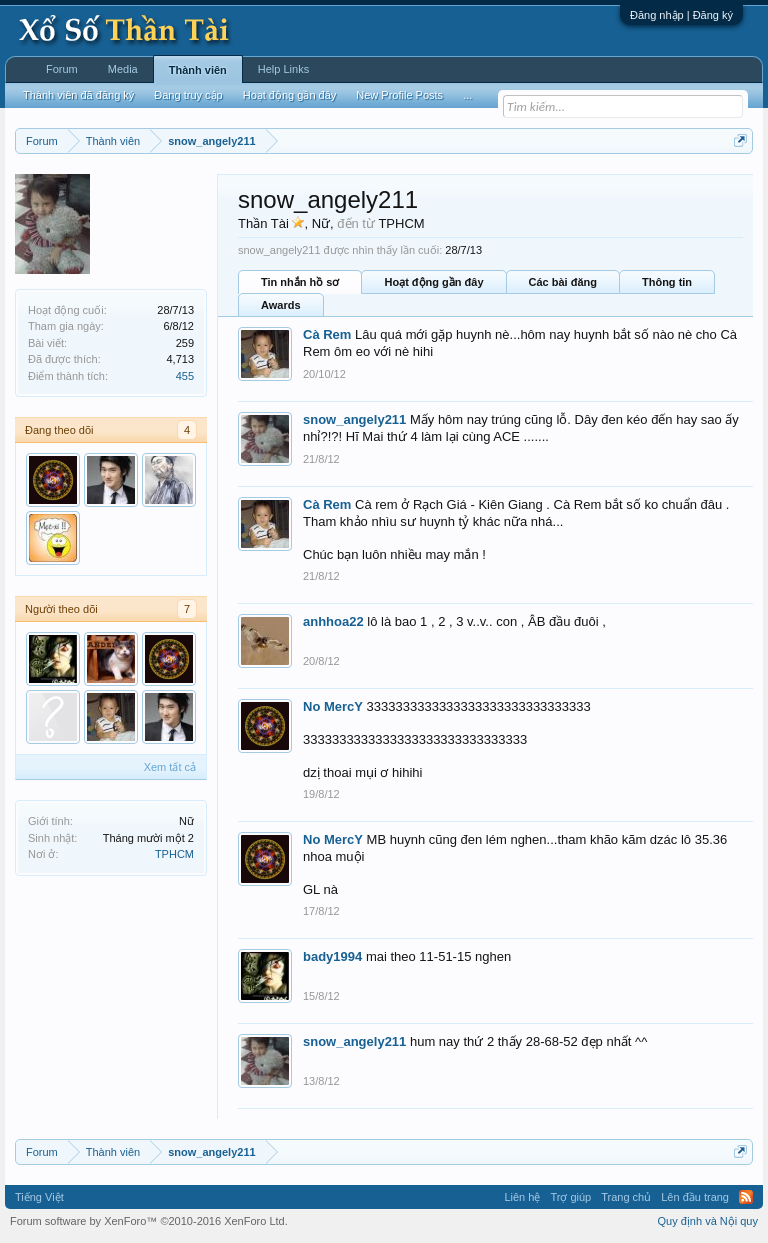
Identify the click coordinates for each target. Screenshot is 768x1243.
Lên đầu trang (695, 1197)
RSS (746, 1197)
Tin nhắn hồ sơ (300, 282)
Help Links (283, 69)
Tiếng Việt (39, 1197)
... (467, 95)
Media (123, 69)
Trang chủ (626, 1197)
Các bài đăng (563, 282)
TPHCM (174, 854)
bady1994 (332, 956)
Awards (281, 305)
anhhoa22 (333, 621)
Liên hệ (522, 1197)
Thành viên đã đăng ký (78, 95)
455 (185, 376)
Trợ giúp (570, 1197)
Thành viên (198, 70)
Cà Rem (327, 334)
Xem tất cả (170, 767)
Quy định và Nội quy (708, 1221)
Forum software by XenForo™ (149, 1221)
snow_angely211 (354, 419)
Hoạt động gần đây (433, 282)
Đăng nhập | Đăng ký (681, 15)
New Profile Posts (399, 95)
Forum (62, 69)
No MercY (333, 706)
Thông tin (667, 282)
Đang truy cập (188, 95)
